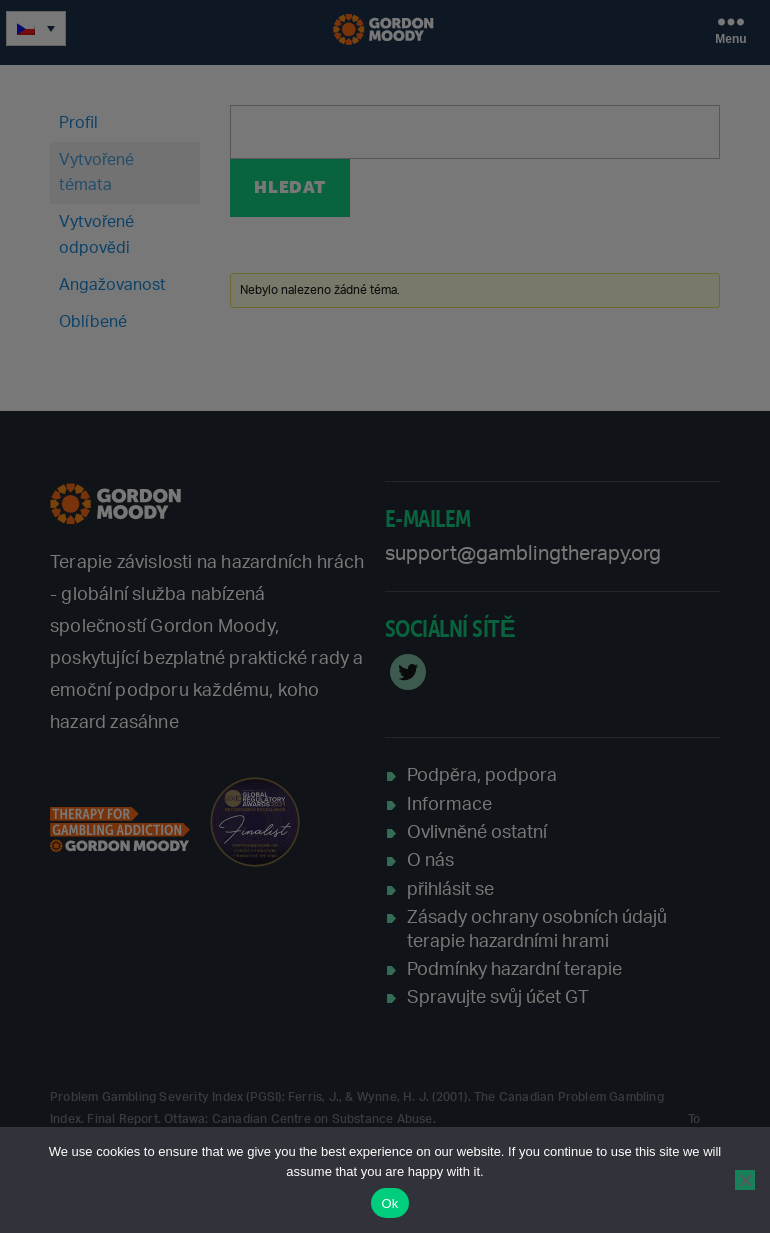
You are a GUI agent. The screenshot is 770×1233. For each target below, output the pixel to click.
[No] (745, 1180)
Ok (389, 1203)
